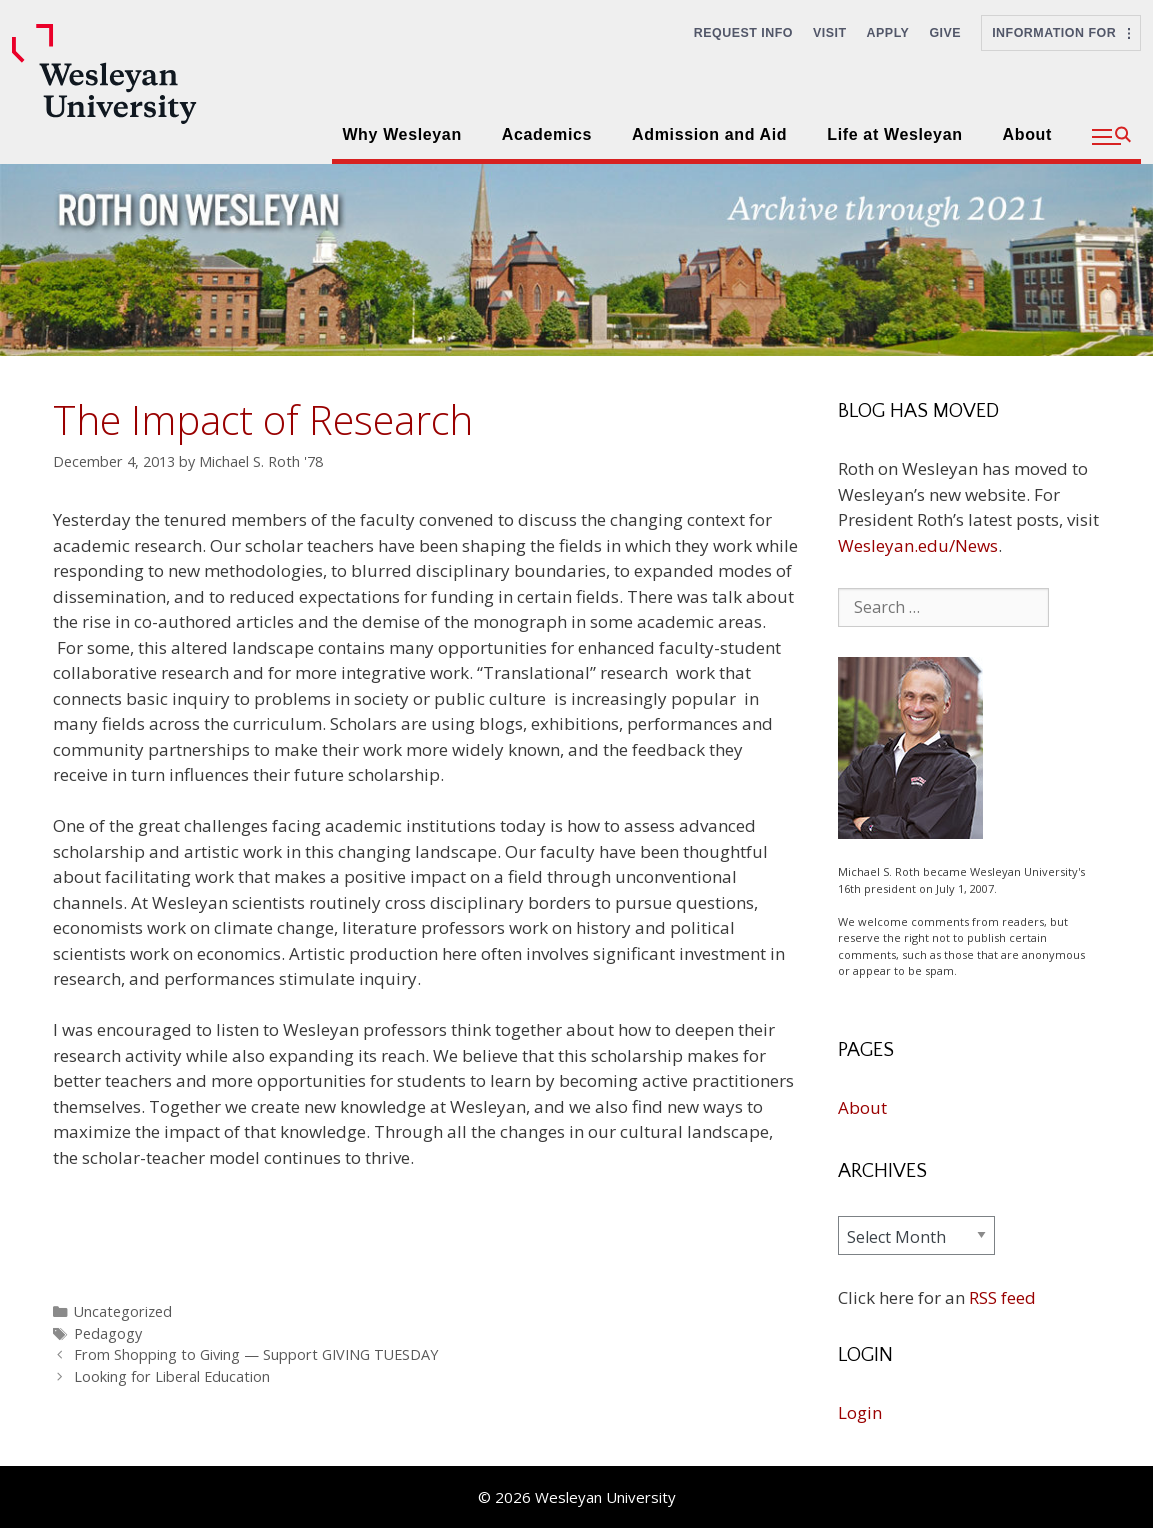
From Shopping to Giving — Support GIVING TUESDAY (256, 1354)
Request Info (743, 33)
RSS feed (1002, 1297)
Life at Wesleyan (894, 134)
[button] (1111, 137)
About (1027, 134)
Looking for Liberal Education (172, 1376)
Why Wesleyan (401, 134)
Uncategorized (123, 1311)
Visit (830, 33)
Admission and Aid (709, 134)
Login (860, 1412)
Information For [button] (1061, 33)
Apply (888, 33)
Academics (547, 134)
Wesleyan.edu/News (918, 545)
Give (945, 33)
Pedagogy (108, 1333)
